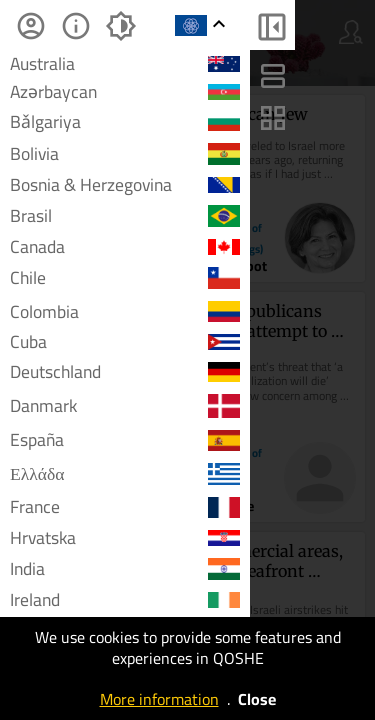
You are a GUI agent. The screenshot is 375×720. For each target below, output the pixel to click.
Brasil (125, 215)
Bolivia (125, 153)
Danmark (125, 405)
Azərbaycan (125, 92)
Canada (125, 247)
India (125, 568)
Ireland (125, 600)
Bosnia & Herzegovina (125, 185)
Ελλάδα (125, 473)
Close (257, 699)
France (125, 507)
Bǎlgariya (125, 121)
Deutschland (125, 371)
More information (159, 699)
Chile (125, 277)
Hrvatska (125, 538)
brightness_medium (120, 26)
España (125, 440)
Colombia (125, 311)
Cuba (125, 342)
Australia (125, 64)
